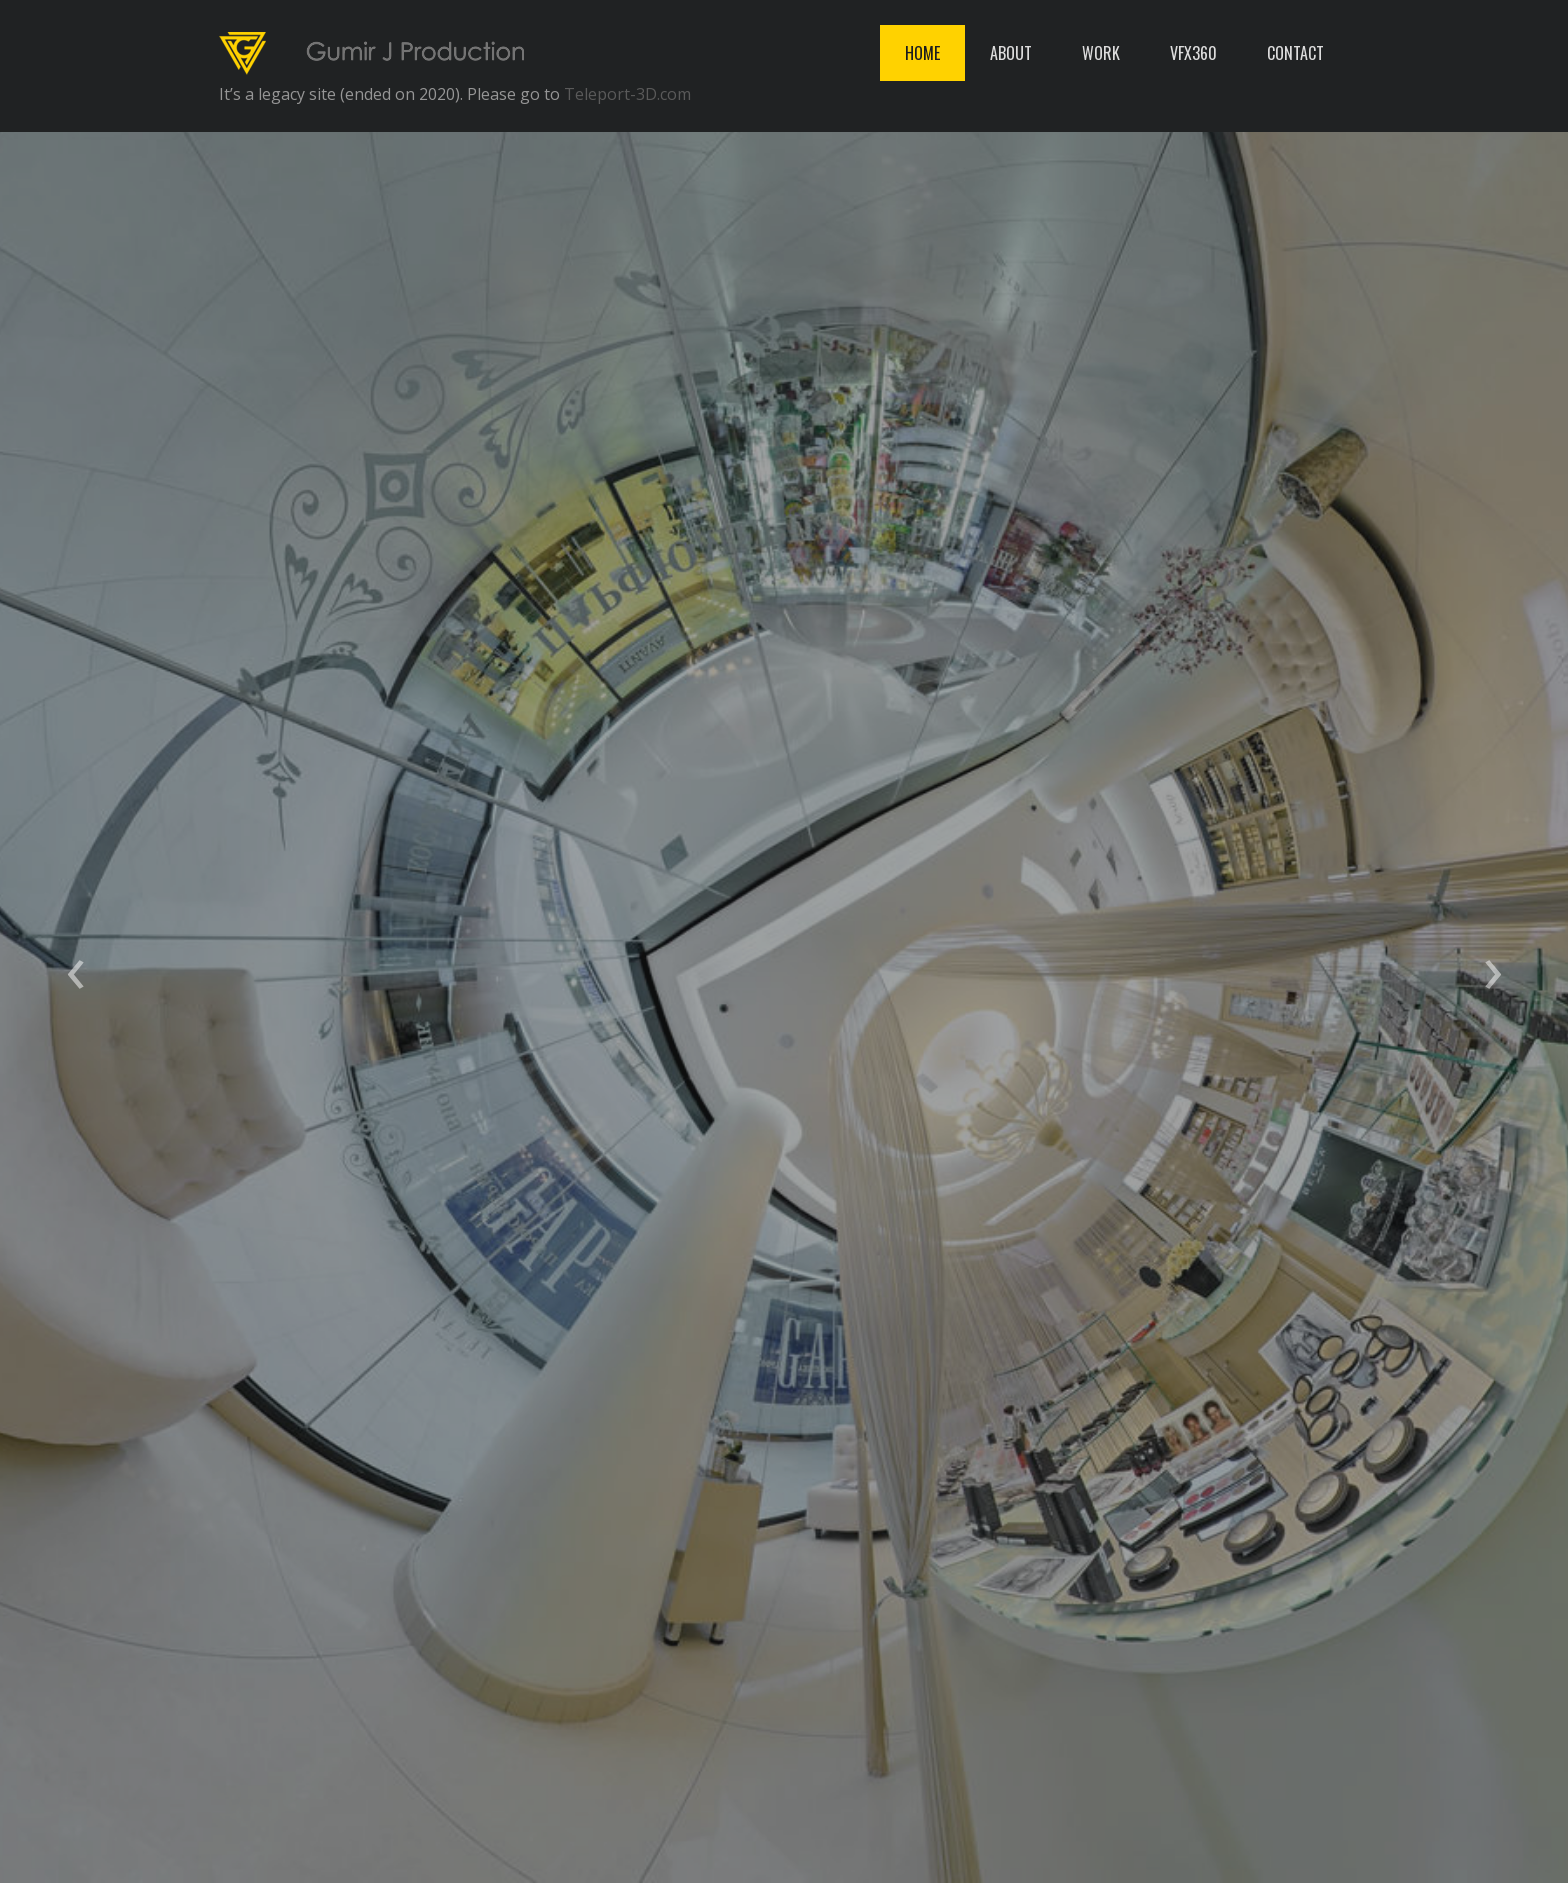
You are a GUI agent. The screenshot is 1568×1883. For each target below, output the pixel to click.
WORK (1101, 53)
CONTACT (1295, 53)
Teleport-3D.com (627, 94)
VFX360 (1193, 53)
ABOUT (1011, 53)
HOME (922, 53)
